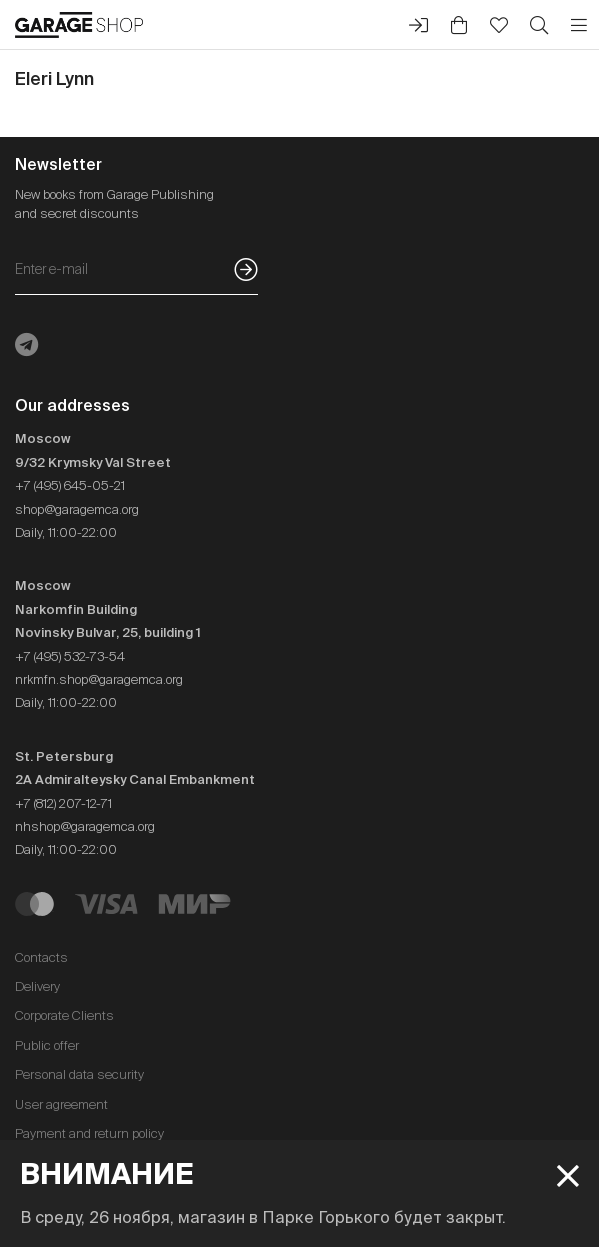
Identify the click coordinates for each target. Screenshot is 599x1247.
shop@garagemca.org (77, 509)
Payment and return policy (89, 1133)
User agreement (61, 1104)
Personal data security (79, 1074)
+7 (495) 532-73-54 (70, 656)
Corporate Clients (64, 1015)
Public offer (47, 1045)
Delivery (37, 986)
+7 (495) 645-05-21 (70, 485)
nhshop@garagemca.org (85, 826)
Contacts (41, 957)
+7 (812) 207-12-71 (63, 803)
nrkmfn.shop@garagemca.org (99, 679)
